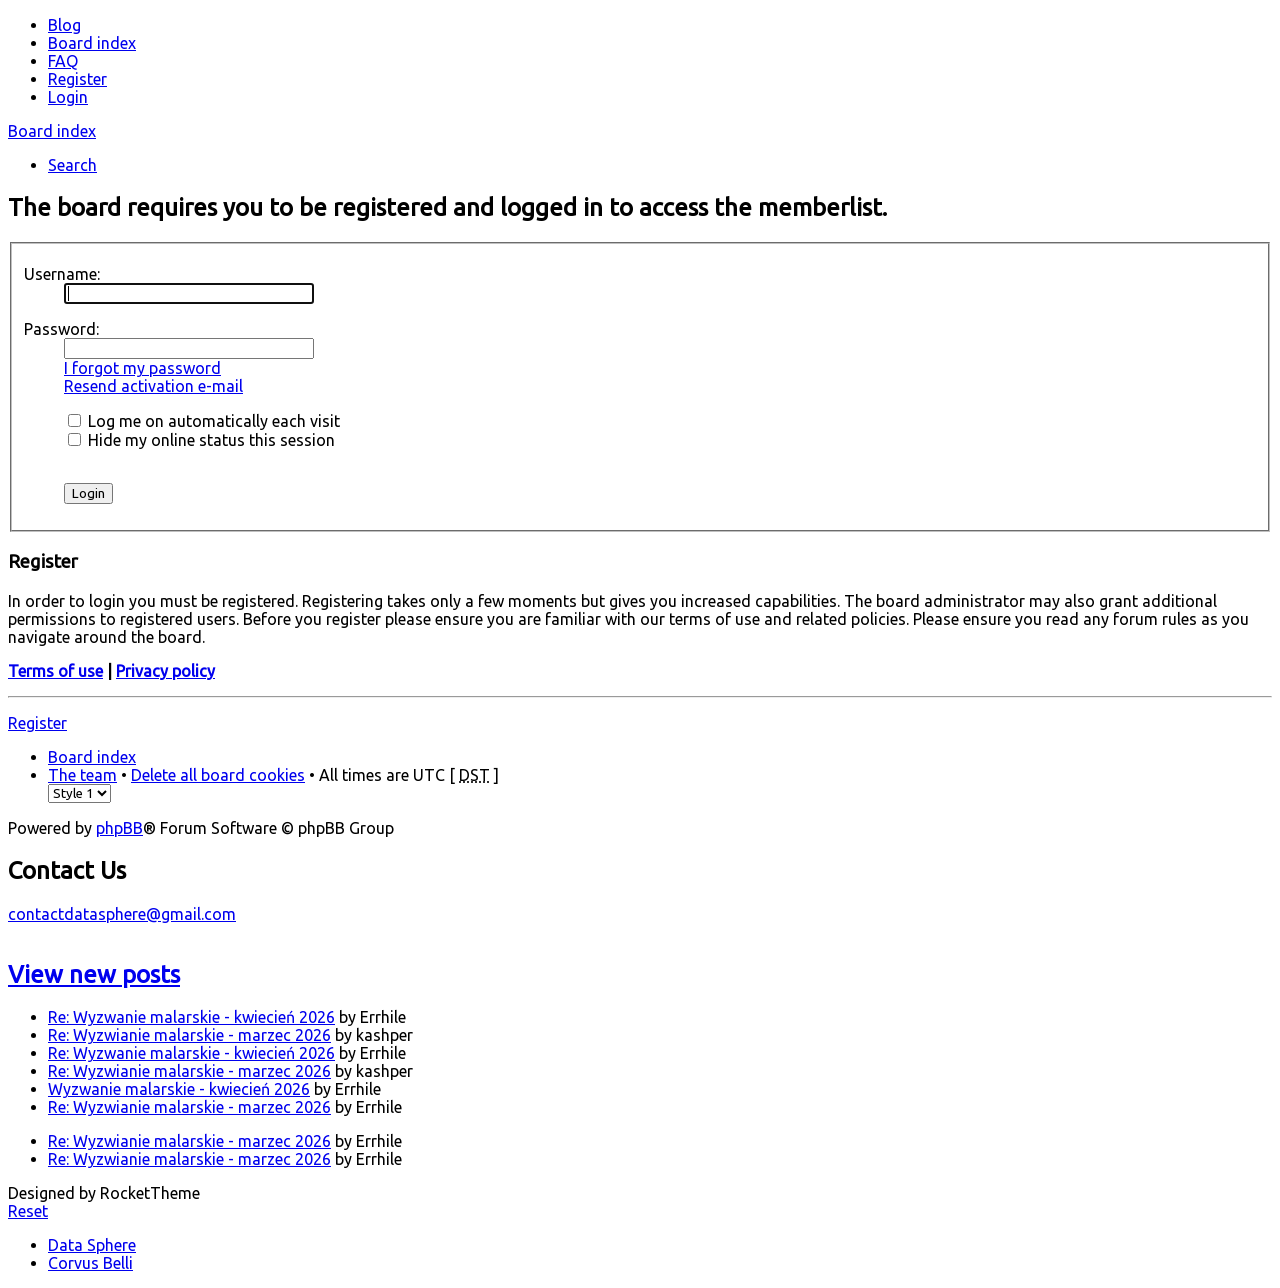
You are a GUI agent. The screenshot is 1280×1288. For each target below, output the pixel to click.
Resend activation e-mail (153, 386)
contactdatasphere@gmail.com (122, 914)
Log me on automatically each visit (204, 421)
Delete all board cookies (218, 775)
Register (37, 723)
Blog (64, 25)
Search (72, 165)
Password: (61, 329)
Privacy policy (165, 671)
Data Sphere (92, 1245)
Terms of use (55, 671)
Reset (28, 1211)
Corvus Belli (90, 1263)
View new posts (94, 974)
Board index (52, 131)
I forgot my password (142, 368)
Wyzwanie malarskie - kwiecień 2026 (179, 1089)
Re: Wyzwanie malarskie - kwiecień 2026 (191, 1017)
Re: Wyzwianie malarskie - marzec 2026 (189, 1035)
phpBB (119, 828)
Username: (62, 274)
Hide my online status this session (201, 440)
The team (82, 775)
